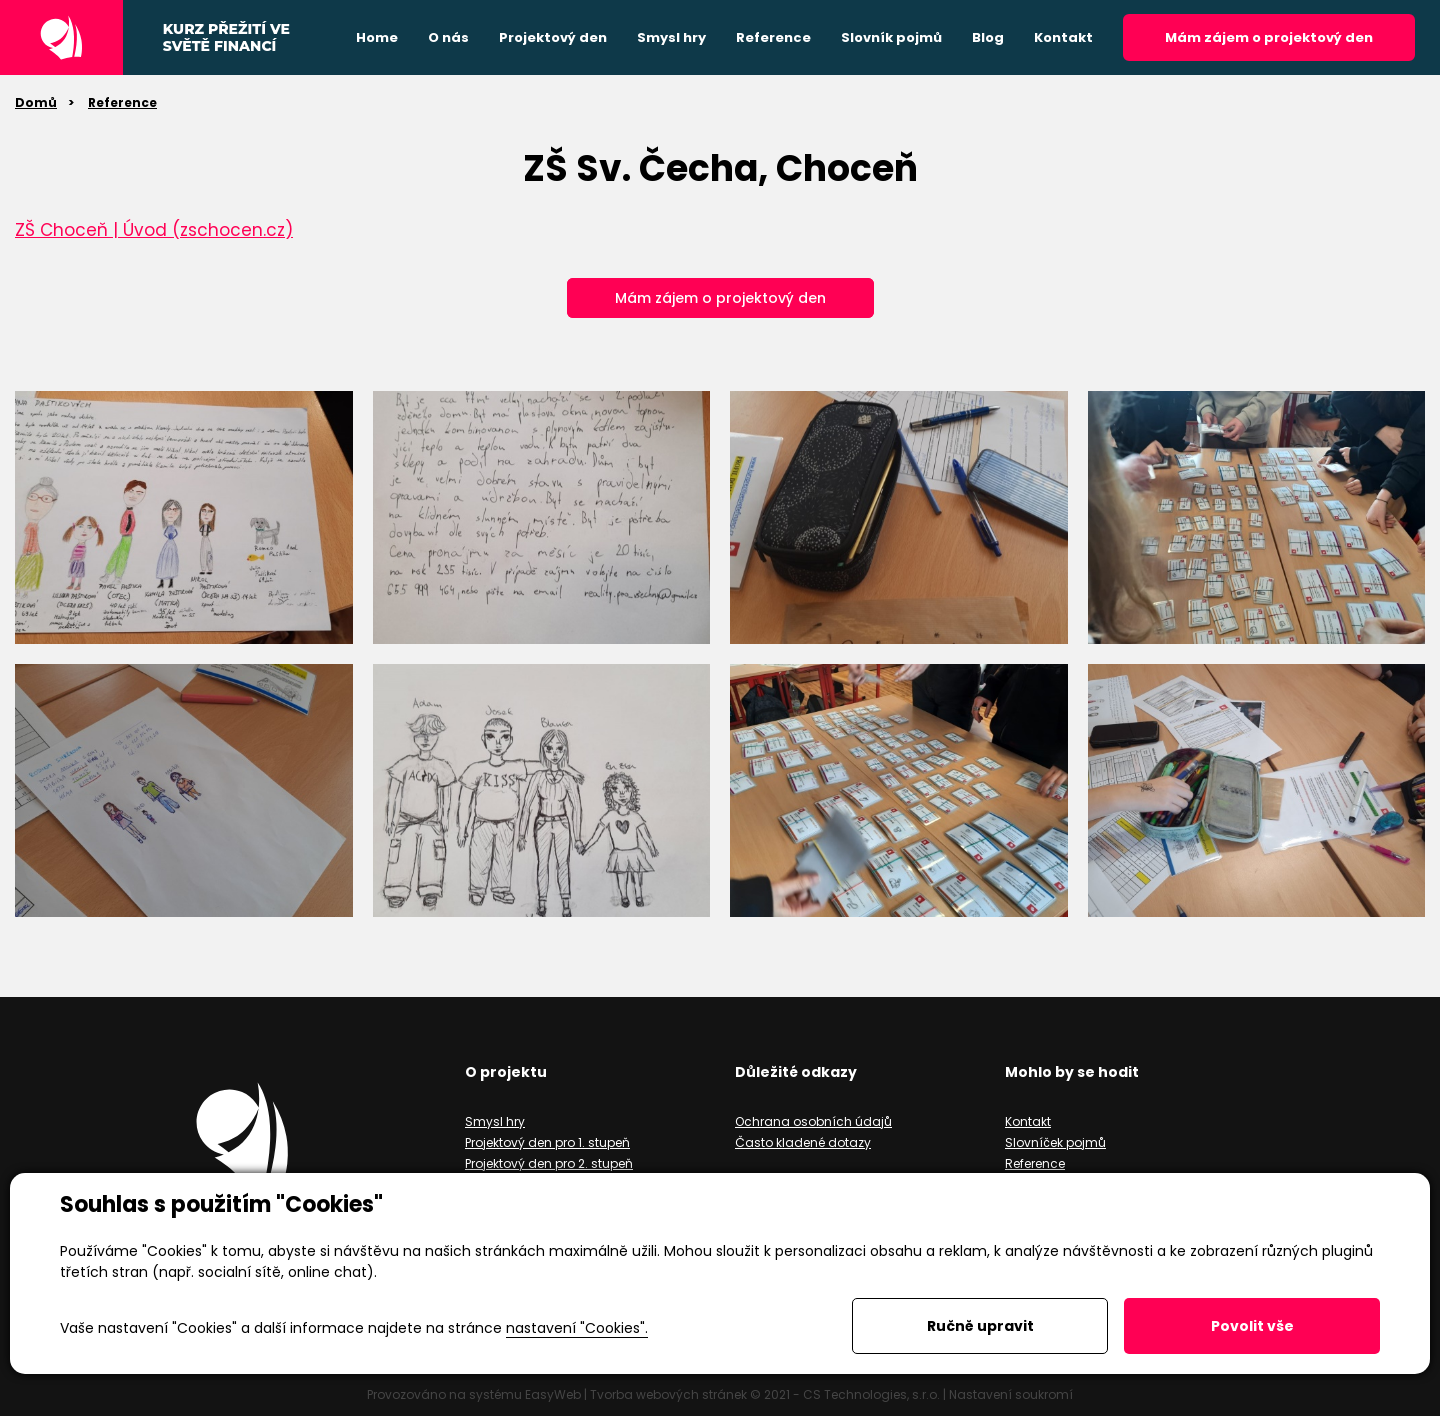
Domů (36, 102)
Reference (122, 102)
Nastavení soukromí (1011, 1394)
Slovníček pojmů (1055, 1142)
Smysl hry (495, 1121)
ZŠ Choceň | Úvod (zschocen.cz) (154, 230)
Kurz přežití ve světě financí (226, 38)
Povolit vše (1252, 1326)
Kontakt (1028, 1121)
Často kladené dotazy (803, 1142)
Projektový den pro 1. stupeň (547, 1142)
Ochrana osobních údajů (813, 1121)
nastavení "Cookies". (577, 1328)
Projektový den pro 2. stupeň (549, 1163)
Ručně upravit (980, 1326)
